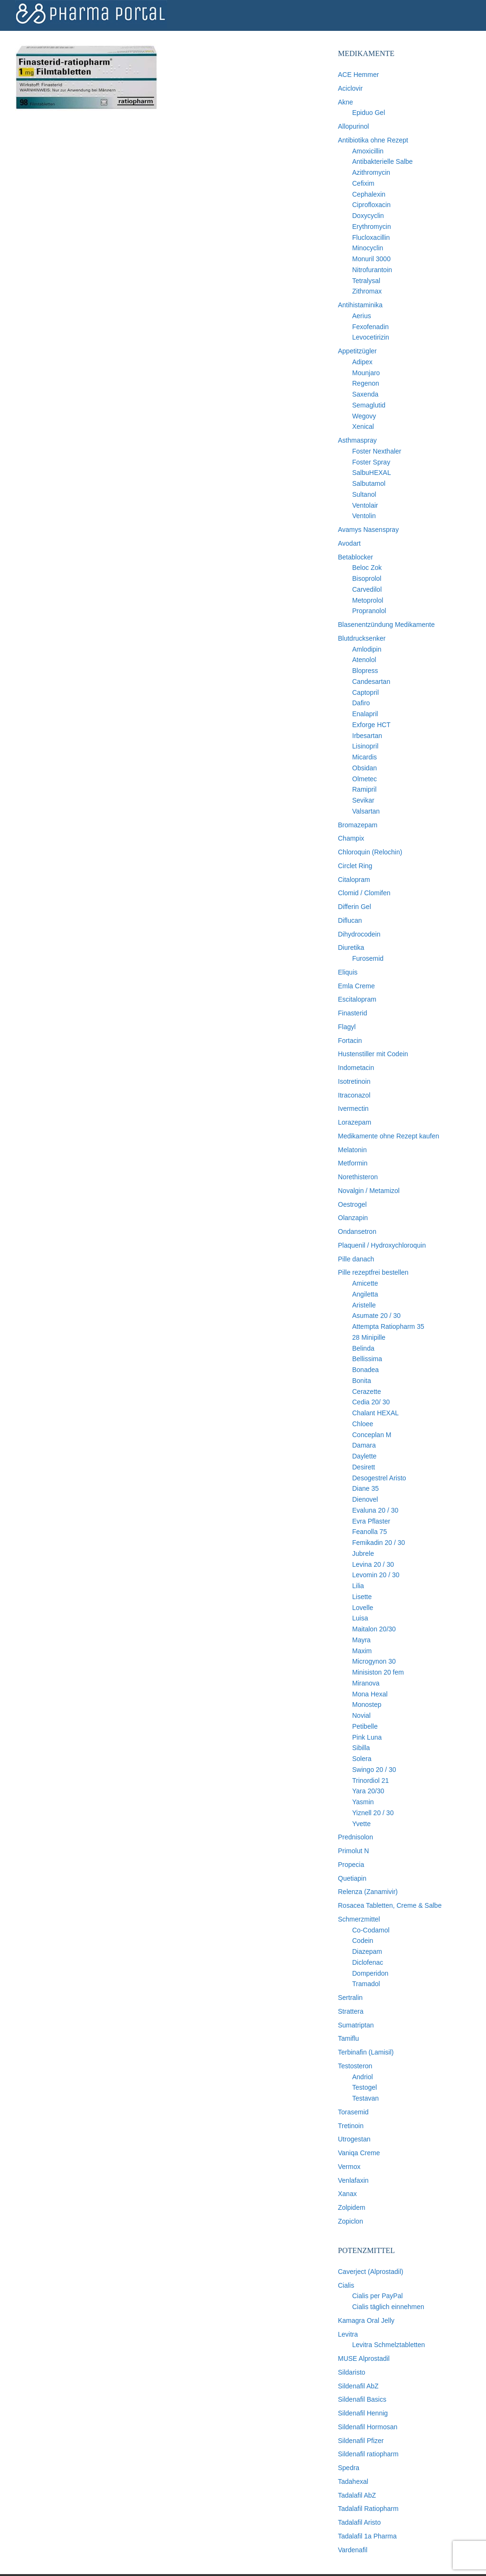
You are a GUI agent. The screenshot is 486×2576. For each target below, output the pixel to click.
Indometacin (356, 1067)
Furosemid (367, 958)
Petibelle (365, 1726)
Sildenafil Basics (362, 2399)
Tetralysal (366, 280)
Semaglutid (368, 405)
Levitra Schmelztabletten (388, 2345)
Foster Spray (371, 462)
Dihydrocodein (359, 934)
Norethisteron (358, 1177)
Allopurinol (353, 126)
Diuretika (351, 947)
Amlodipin (366, 649)
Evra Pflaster (371, 1521)
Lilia (358, 1586)
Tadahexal (353, 2481)
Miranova (366, 1683)
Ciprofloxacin (371, 204)
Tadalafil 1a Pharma (367, 2536)
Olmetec (364, 779)
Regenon (365, 383)
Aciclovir (350, 88)
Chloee (362, 1424)
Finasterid (352, 1013)
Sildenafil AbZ (358, 2386)
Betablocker (355, 557)
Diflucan (350, 920)
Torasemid (353, 2112)
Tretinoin (351, 2126)
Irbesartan (367, 735)
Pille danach (356, 1259)
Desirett (363, 1467)
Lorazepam (354, 1122)
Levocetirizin (370, 337)
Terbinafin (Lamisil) (365, 2052)
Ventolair (365, 505)
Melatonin (352, 1150)
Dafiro (361, 703)
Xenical (363, 426)
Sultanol (364, 494)
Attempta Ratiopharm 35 (388, 1326)
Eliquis (347, 972)
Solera (361, 1758)
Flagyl (346, 1027)
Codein (362, 1940)
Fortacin (350, 1040)
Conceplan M (372, 1435)
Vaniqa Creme (359, 2153)
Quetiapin (352, 1878)
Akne (345, 102)
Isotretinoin (354, 1081)
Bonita (361, 1380)
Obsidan (364, 768)
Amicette (365, 1283)
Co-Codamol (371, 1930)
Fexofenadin (370, 327)
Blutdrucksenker (361, 638)
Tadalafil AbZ (357, 2495)
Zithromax (367, 291)
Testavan (365, 2098)
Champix (351, 838)
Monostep (366, 1704)
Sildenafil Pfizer (361, 2440)
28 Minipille (368, 1337)
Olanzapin (353, 1218)
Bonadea (365, 1369)
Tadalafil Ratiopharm (368, 2508)
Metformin (352, 1163)
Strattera (351, 2011)
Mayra (361, 1640)
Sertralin (350, 1997)
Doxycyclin (368, 215)
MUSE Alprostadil (364, 2358)
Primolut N (353, 1851)
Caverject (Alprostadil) (370, 2271)
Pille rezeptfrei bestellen (373, 1272)
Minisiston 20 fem (378, 1672)
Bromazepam (357, 825)
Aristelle (364, 1305)
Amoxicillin (367, 151)
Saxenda (365, 394)
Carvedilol (367, 589)
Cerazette (366, 1391)
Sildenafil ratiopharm (368, 2454)
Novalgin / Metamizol (369, 1190)
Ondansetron (357, 1231)
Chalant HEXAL (375, 1413)
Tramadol (366, 1984)
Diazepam (367, 1951)
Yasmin (363, 1802)
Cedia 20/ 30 (371, 1402)
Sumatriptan (356, 2025)
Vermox (349, 2166)
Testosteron (355, 2066)
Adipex (362, 362)
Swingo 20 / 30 (374, 1769)
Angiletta (365, 1294)
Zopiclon (350, 2221)
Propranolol (369, 611)
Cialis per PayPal (377, 2296)
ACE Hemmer (358, 74)
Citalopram (354, 879)
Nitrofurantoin (372, 270)
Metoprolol (367, 600)
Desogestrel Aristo (379, 1478)
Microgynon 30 (374, 1661)
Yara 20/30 (368, 1791)
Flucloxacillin (371, 237)
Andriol (362, 2077)
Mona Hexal (370, 1694)
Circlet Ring (355, 866)
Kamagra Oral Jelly (366, 2320)
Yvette (361, 1824)
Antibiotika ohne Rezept (373, 140)
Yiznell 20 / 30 (372, 1813)
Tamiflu (348, 2038)
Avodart (349, 543)
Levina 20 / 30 (373, 1564)
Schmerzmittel (359, 1919)
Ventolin (364, 516)
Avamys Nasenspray (368, 529)
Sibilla (361, 1748)
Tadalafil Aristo (359, 2522)
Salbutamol (368, 483)
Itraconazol (354, 1095)
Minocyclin (367, 248)
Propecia (351, 1864)
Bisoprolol (366, 578)
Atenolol (364, 659)
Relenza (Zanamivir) (368, 1891)
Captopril (365, 692)
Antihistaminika (360, 305)
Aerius (361, 316)
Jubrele (363, 1553)
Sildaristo (351, 2372)
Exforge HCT (371, 725)
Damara (364, 1445)
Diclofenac (367, 1962)
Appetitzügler (357, 351)
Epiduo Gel (368, 112)
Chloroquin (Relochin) (370, 852)
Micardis (364, 757)
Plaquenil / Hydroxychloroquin (382, 1245)
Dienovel (365, 1499)
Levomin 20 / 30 (376, 1575)
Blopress (365, 670)
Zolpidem (351, 2207)
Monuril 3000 (371, 259)
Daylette (364, 1456)
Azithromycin (371, 172)
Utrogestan (354, 2139)
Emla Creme (356, 986)
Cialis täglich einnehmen (388, 2307)
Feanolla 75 (369, 1531)
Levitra (348, 2334)
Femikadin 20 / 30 (378, 1542)
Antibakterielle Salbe (382, 161)
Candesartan (371, 681)
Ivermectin (353, 1108)
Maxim (362, 1651)
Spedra (348, 2468)
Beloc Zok (367, 567)
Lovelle (362, 1607)
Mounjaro (366, 373)
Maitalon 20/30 (374, 1629)
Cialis (346, 2285)
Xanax (347, 2193)
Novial (361, 1715)
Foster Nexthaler (376, 451)
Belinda (363, 1348)
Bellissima (367, 1359)
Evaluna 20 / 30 (375, 1510)
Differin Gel (354, 906)
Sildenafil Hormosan (367, 2427)
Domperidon (370, 1973)
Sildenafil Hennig (363, 2413)
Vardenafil (352, 2550)
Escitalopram (357, 999)
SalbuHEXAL (371, 472)
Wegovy (364, 416)
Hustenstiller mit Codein (373, 1054)
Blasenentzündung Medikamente (386, 624)
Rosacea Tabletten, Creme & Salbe (389, 1905)
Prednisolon (355, 1837)
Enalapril (365, 714)
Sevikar (363, 800)
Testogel (364, 2087)
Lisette (362, 1597)
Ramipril (364, 789)
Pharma (91, 14)
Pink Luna (367, 1737)
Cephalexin (368, 194)
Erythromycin (371, 226)
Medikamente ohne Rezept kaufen (388, 1136)
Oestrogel (352, 1204)
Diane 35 (365, 1488)
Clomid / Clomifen (364, 893)
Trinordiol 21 (370, 1780)
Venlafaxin (353, 2180)
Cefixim (363, 183)
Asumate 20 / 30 (376, 1315)
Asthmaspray (357, 440)
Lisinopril (365, 746)
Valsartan (366, 811)
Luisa (360, 1618)
